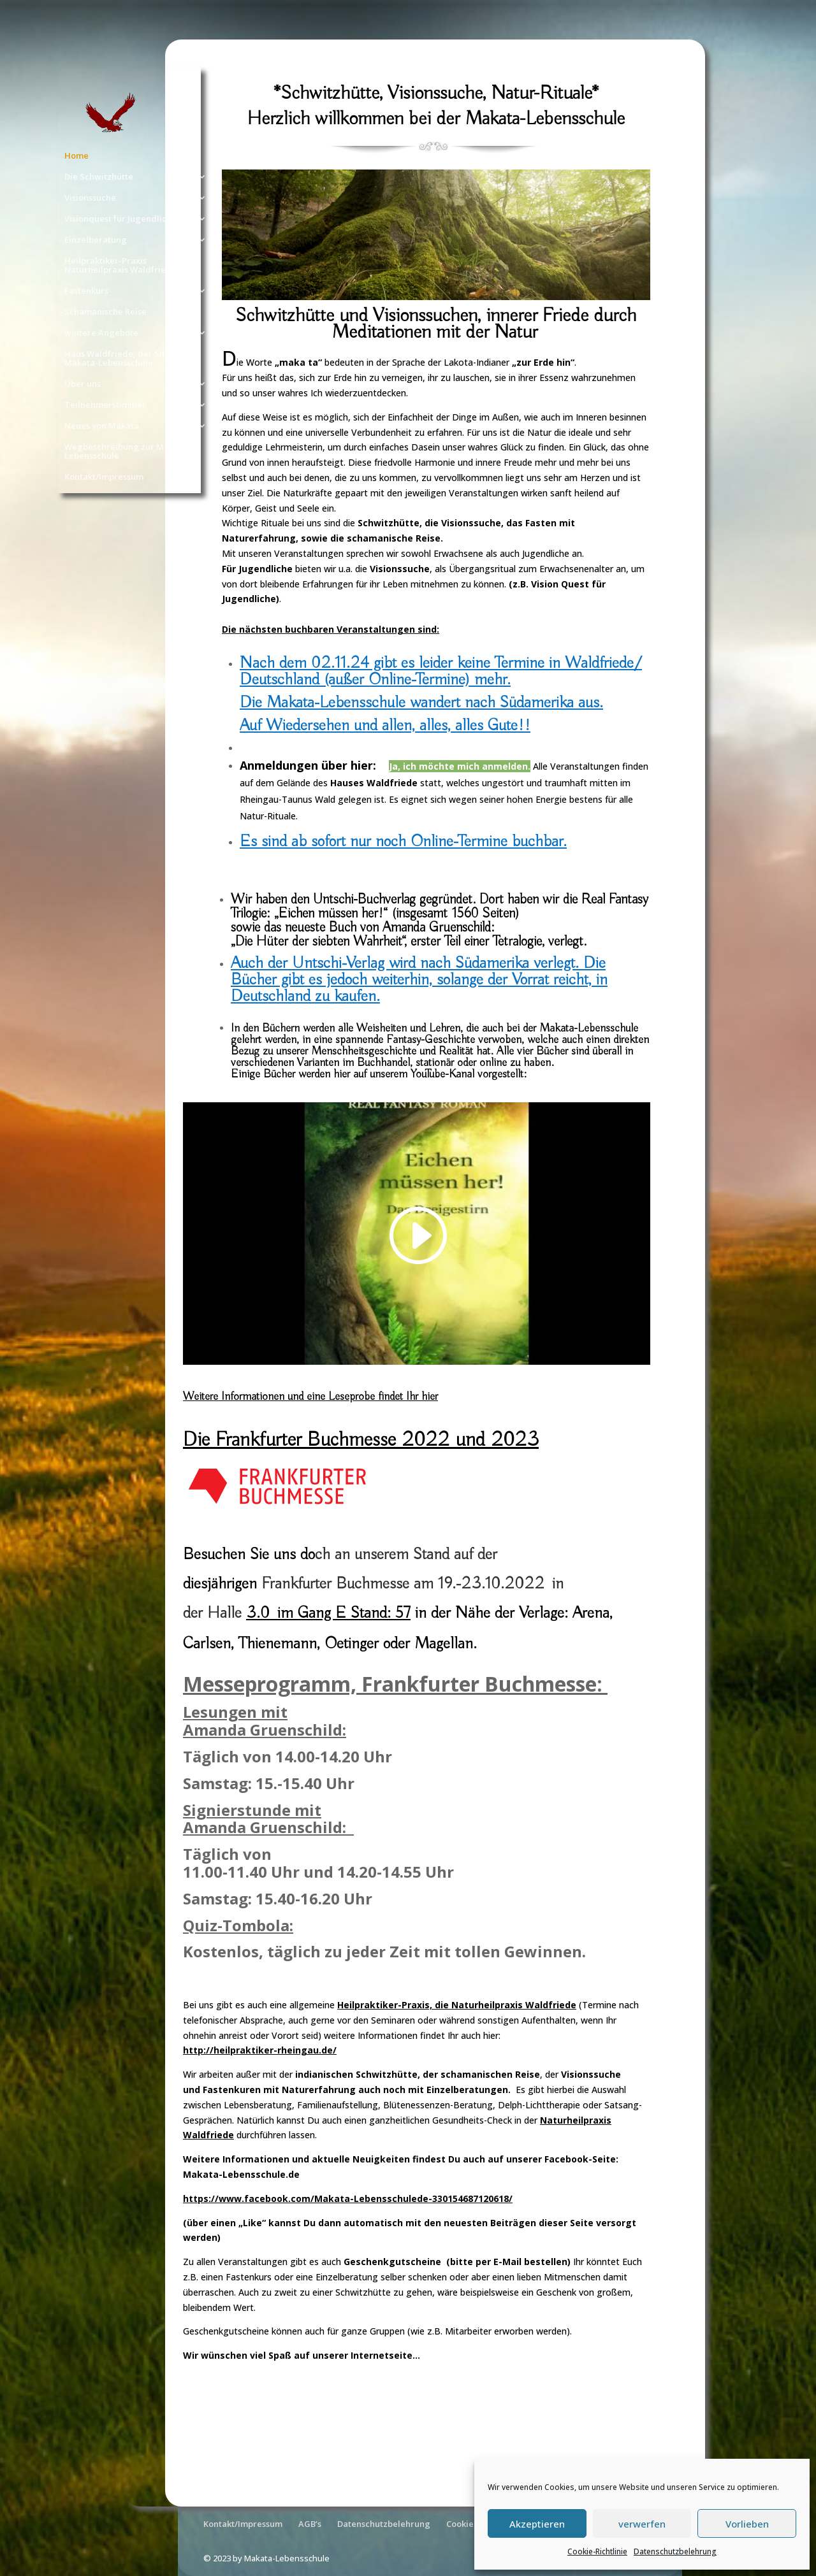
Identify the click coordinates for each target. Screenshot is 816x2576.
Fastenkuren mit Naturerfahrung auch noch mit (314, 2089)
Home (76, 156)
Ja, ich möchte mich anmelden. (459, 766)
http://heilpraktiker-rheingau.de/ (260, 2050)
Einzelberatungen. (471, 2089)
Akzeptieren (537, 2523)
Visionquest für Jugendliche (120, 219)
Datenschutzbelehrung (675, 2551)
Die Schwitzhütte (98, 177)
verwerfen (642, 2523)
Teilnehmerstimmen (105, 405)
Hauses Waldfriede (374, 783)
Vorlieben (747, 2523)
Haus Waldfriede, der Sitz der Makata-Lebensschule (125, 358)
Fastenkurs (86, 291)
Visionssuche (90, 198)
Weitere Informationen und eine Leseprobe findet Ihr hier (310, 1397)
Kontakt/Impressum (103, 477)
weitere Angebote (101, 333)
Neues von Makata (101, 426)
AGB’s (309, 2523)
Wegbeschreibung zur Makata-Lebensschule (127, 451)
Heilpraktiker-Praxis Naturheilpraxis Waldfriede (120, 265)
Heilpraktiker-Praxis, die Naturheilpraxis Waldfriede (456, 2005)
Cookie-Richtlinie (597, 2551)
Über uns (82, 384)
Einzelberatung (95, 240)
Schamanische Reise (105, 312)
